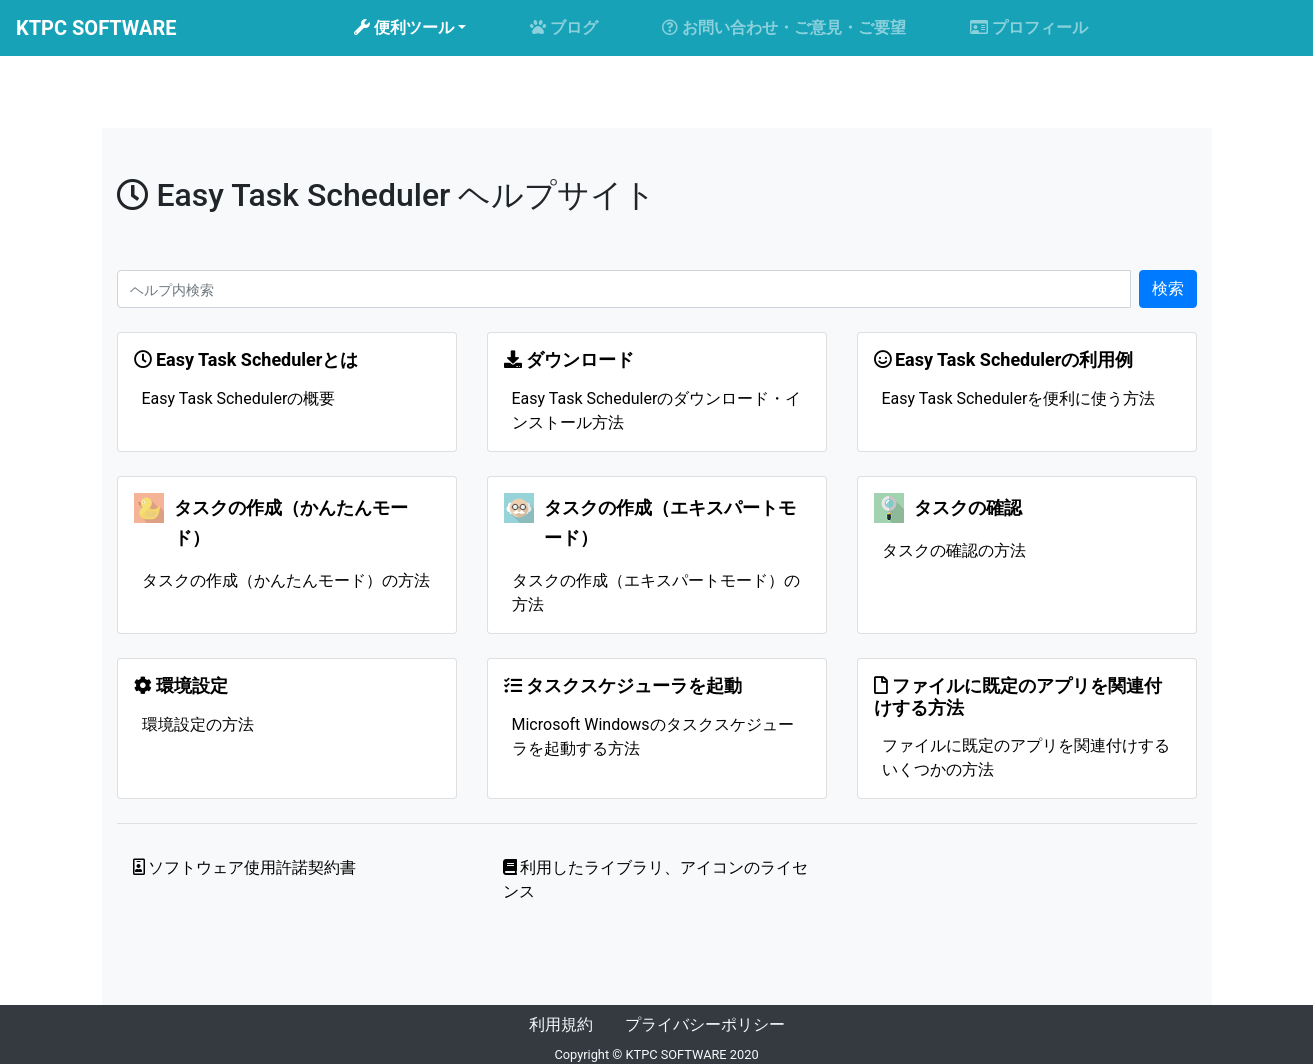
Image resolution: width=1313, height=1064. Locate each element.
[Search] (624, 289)
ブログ (564, 27)
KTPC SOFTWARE (96, 28)
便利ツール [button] (404, 27)
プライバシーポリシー (705, 1024)
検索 (1168, 288)
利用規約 (561, 1024)
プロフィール (1029, 27)
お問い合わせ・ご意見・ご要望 (784, 27)
